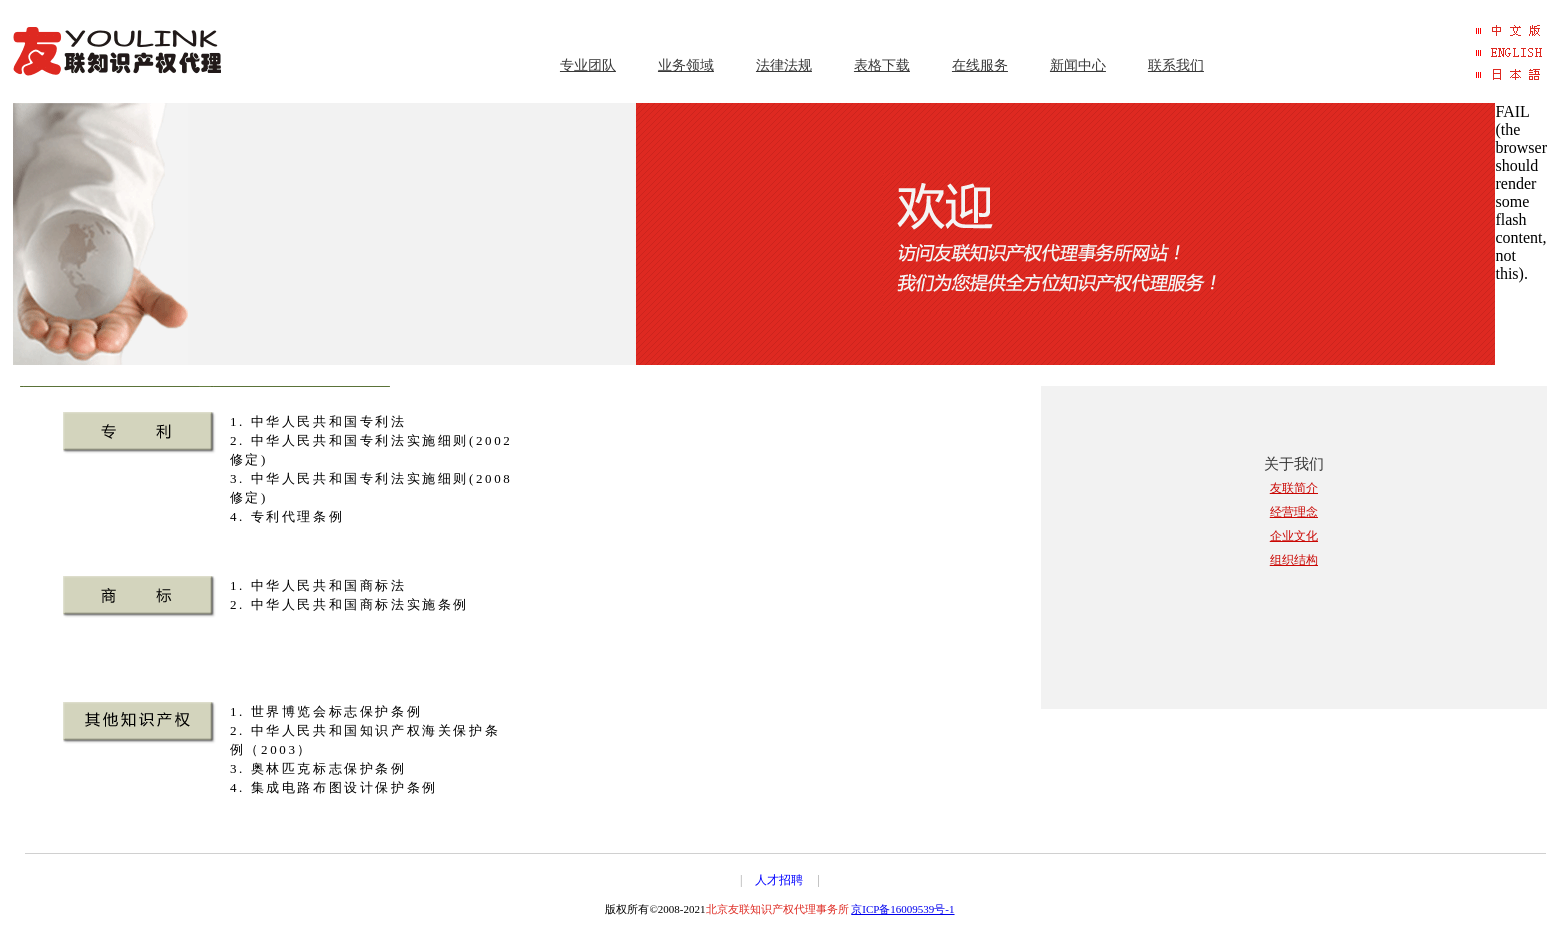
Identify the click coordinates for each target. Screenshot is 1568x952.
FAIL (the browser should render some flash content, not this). (1521, 192)
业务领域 (686, 65)
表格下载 (882, 65)
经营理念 (1294, 512)
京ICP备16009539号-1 (902, 909)
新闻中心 (1078, 65)
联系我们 (1176, 65)
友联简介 (1294, 488)
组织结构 (1294, 560)
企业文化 (1294, 536)
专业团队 (588, 65)
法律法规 (784, 65)
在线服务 (980, 65)
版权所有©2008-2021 (728, 909)
